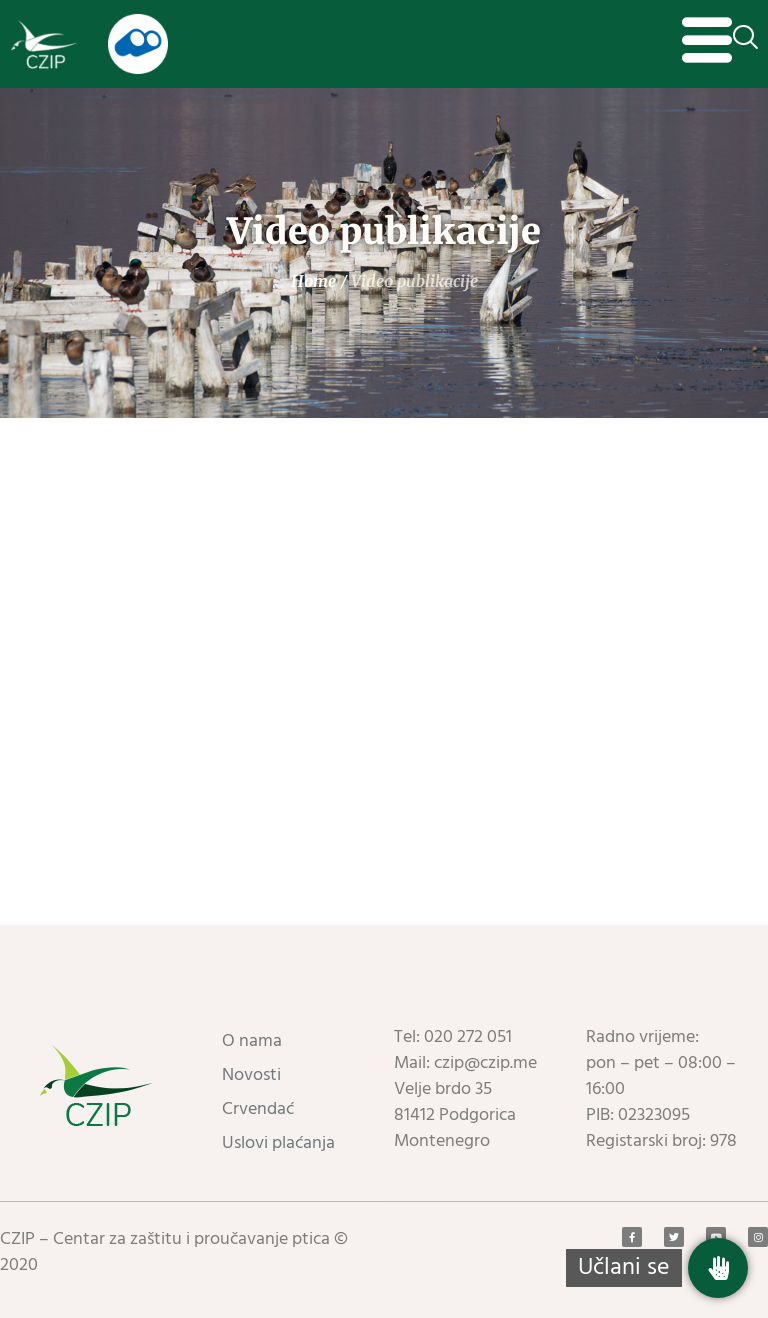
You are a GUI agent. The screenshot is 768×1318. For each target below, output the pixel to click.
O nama (252, 1041)
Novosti (251, 1075)
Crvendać (258, 1109)
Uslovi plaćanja (278, 1143)
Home (313, 281)
